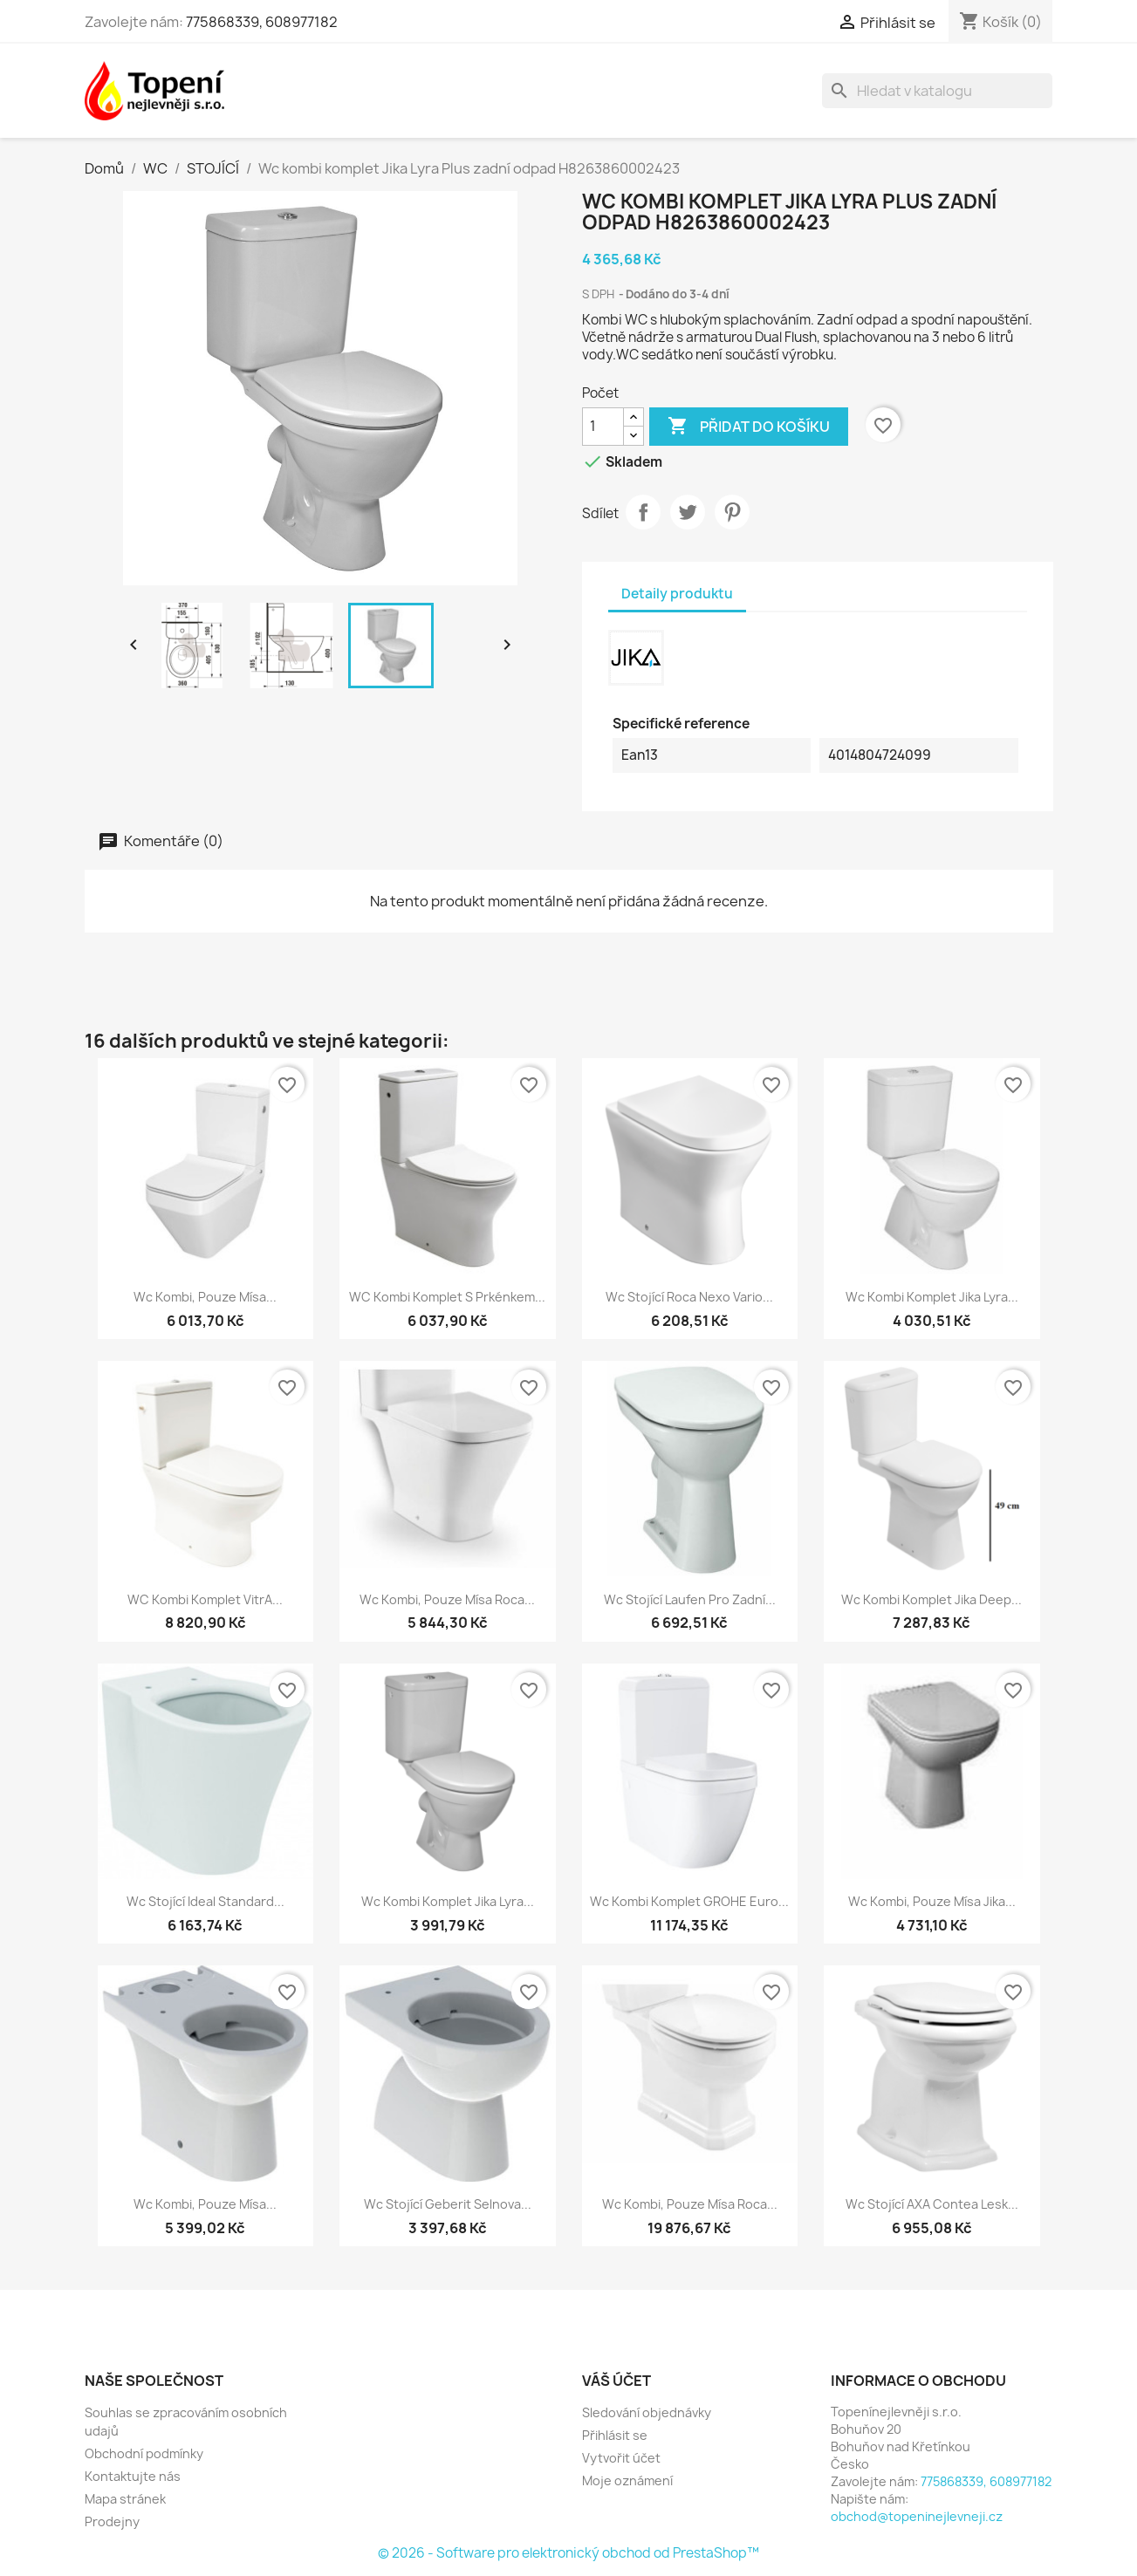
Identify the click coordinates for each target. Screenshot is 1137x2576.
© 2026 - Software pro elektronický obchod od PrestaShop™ (568, 2553)
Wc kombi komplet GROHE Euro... (689, 1901)
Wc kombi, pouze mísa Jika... (932, 1901)
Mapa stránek (125, 2499)
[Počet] (603, 426)
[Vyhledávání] (937, 90)
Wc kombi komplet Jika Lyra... (932, 1296)
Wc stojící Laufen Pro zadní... (690, 1599)
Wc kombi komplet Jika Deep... (931, 1599)
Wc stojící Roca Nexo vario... (689, 1296)
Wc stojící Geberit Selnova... (447, 2204)
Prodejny (112, 2521)
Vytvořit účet (621, 2458)
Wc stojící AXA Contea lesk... (932, 2204)
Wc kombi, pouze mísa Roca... (447, 1599)
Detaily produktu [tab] (677, 593)
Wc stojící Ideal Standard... (205, 1901)
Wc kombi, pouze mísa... (205, 1296)
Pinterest (732, 512)
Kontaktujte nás (133, 2476)
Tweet (687, 512)
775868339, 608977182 (262, 21)
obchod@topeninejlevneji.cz (917, 2516)
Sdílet (643, 512)
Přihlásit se (614, 2435)
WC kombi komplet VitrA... (205, 1599)
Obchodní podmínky (144, 2453)
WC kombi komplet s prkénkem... (447, 1296)
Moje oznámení (627, 2480)
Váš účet (616, 2380)
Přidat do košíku (749, 426)
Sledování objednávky (646, 2412)
